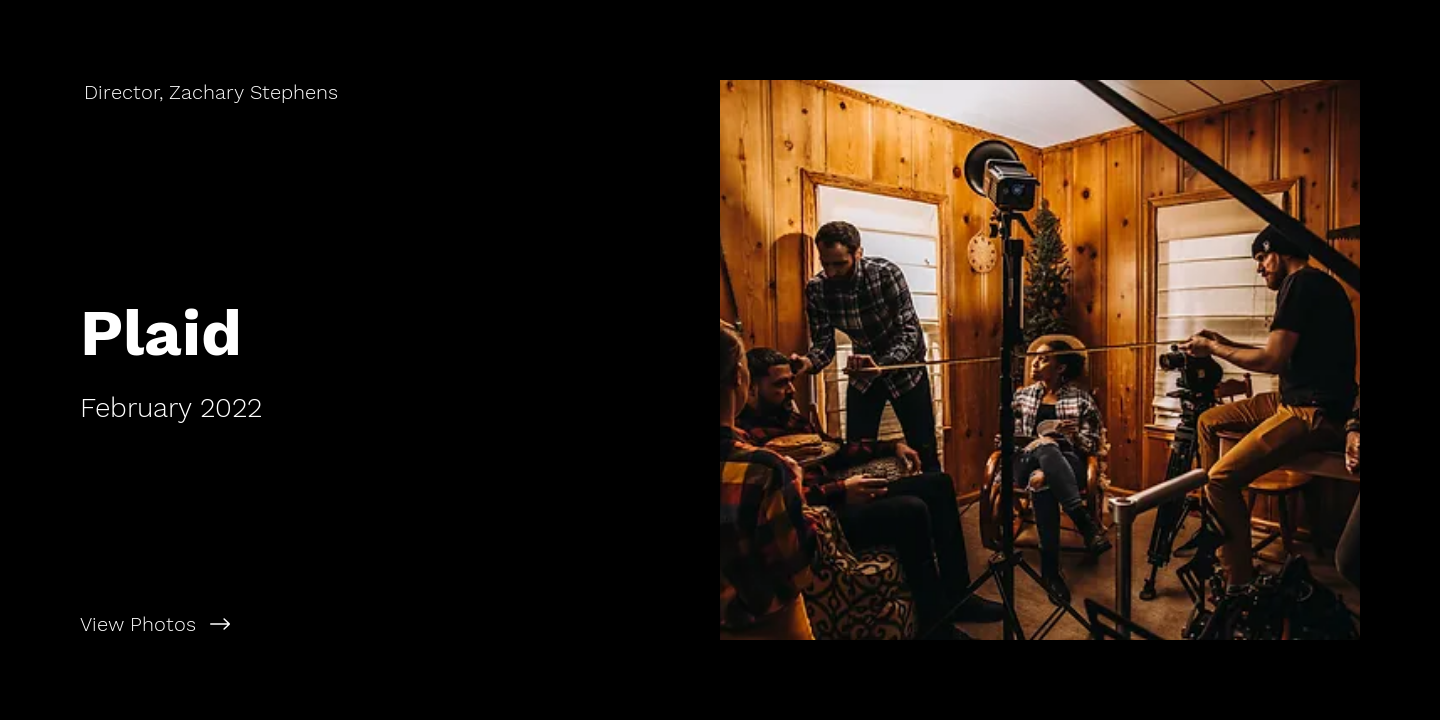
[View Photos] (360, 624)
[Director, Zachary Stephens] (213, 92)
